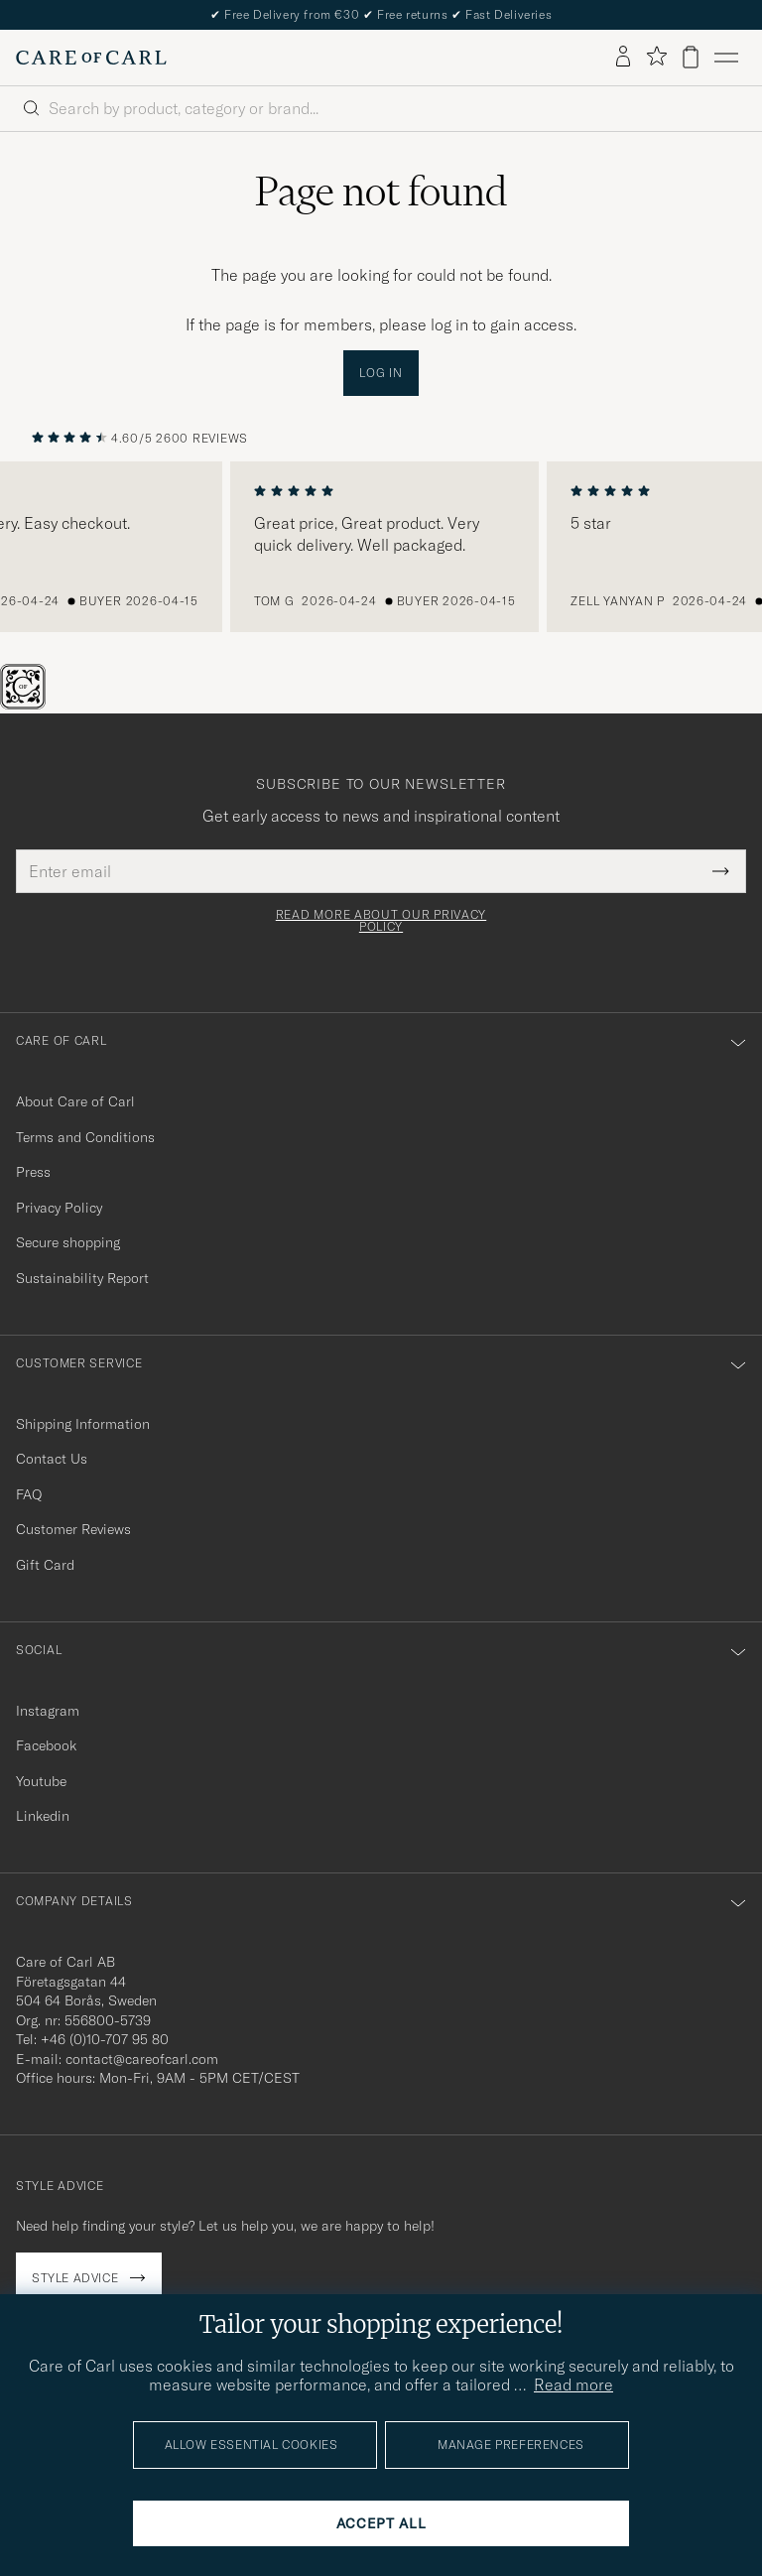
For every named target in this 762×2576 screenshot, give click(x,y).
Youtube (41, 1781)
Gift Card (45, 1565)
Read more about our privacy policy (381, 921)
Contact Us (51, 1459)
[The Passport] (25, 703)
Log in (380, 372)
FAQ (29, 1494)
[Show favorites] (656, 57)
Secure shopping (68, 1242)
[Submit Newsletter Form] (721, 871)
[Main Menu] (726, 57)
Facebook (46, 1745)
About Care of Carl (75, 1101)
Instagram (47, 1711)
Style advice (75, 2277)
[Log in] (623, 57)
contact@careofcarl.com (141, 2059)
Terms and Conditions (85, 1137)
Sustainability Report (82, 1278)
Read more (573, 2384)
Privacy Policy (59, 1208)
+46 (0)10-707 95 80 (105, 2039)
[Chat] (56, 703)
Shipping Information (83, 1424)
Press (33, 1172)
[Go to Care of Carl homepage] (91, 57)
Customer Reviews (73, 1529)
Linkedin (42, 1816)
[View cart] (690, 57)
